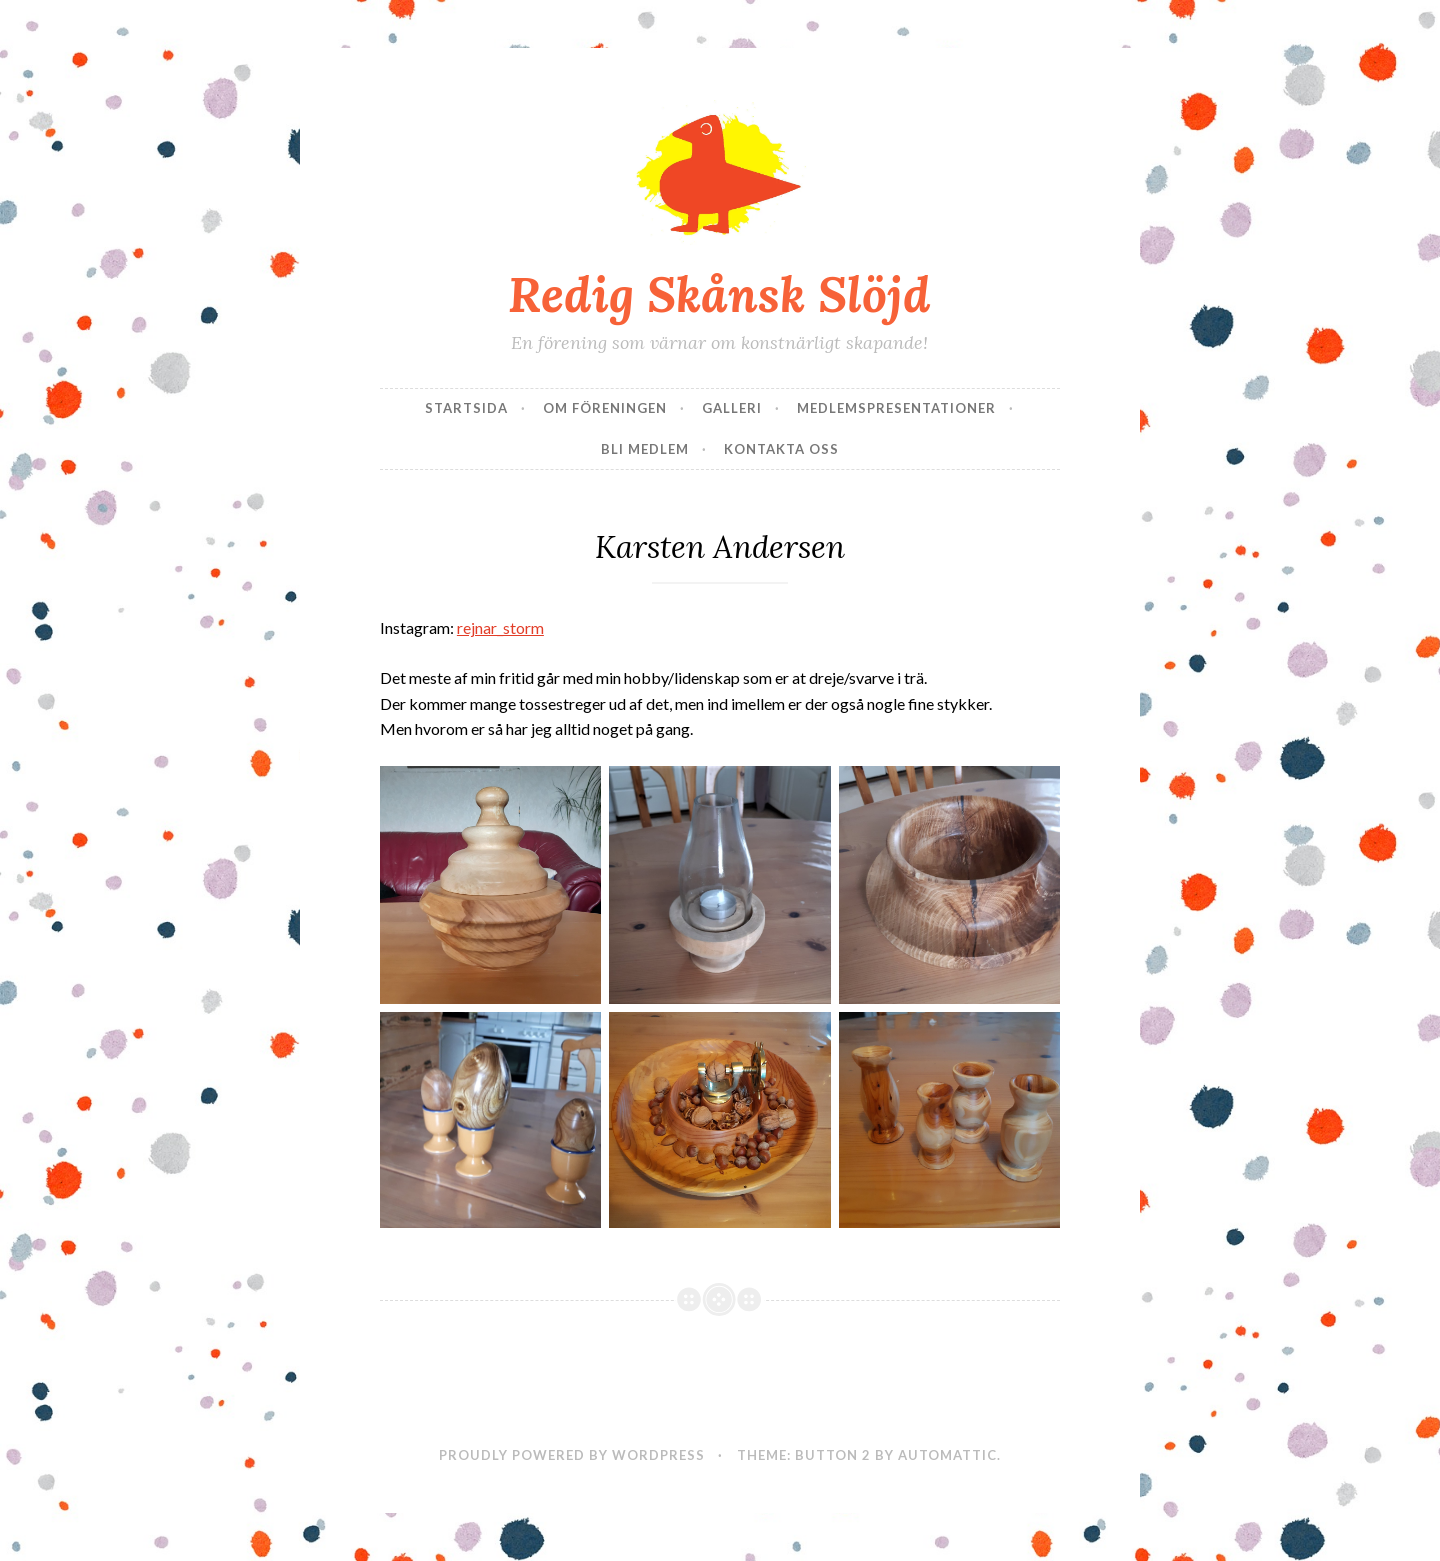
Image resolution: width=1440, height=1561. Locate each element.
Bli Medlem (645, 449)
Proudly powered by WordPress (572, 1455)
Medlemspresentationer (896, 408)
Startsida (466, 408)
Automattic (947, 1455)
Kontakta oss (781, 449)
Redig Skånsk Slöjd (719, 294)
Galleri (732, 408)
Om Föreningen (605, 408)
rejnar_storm (500, 627)
